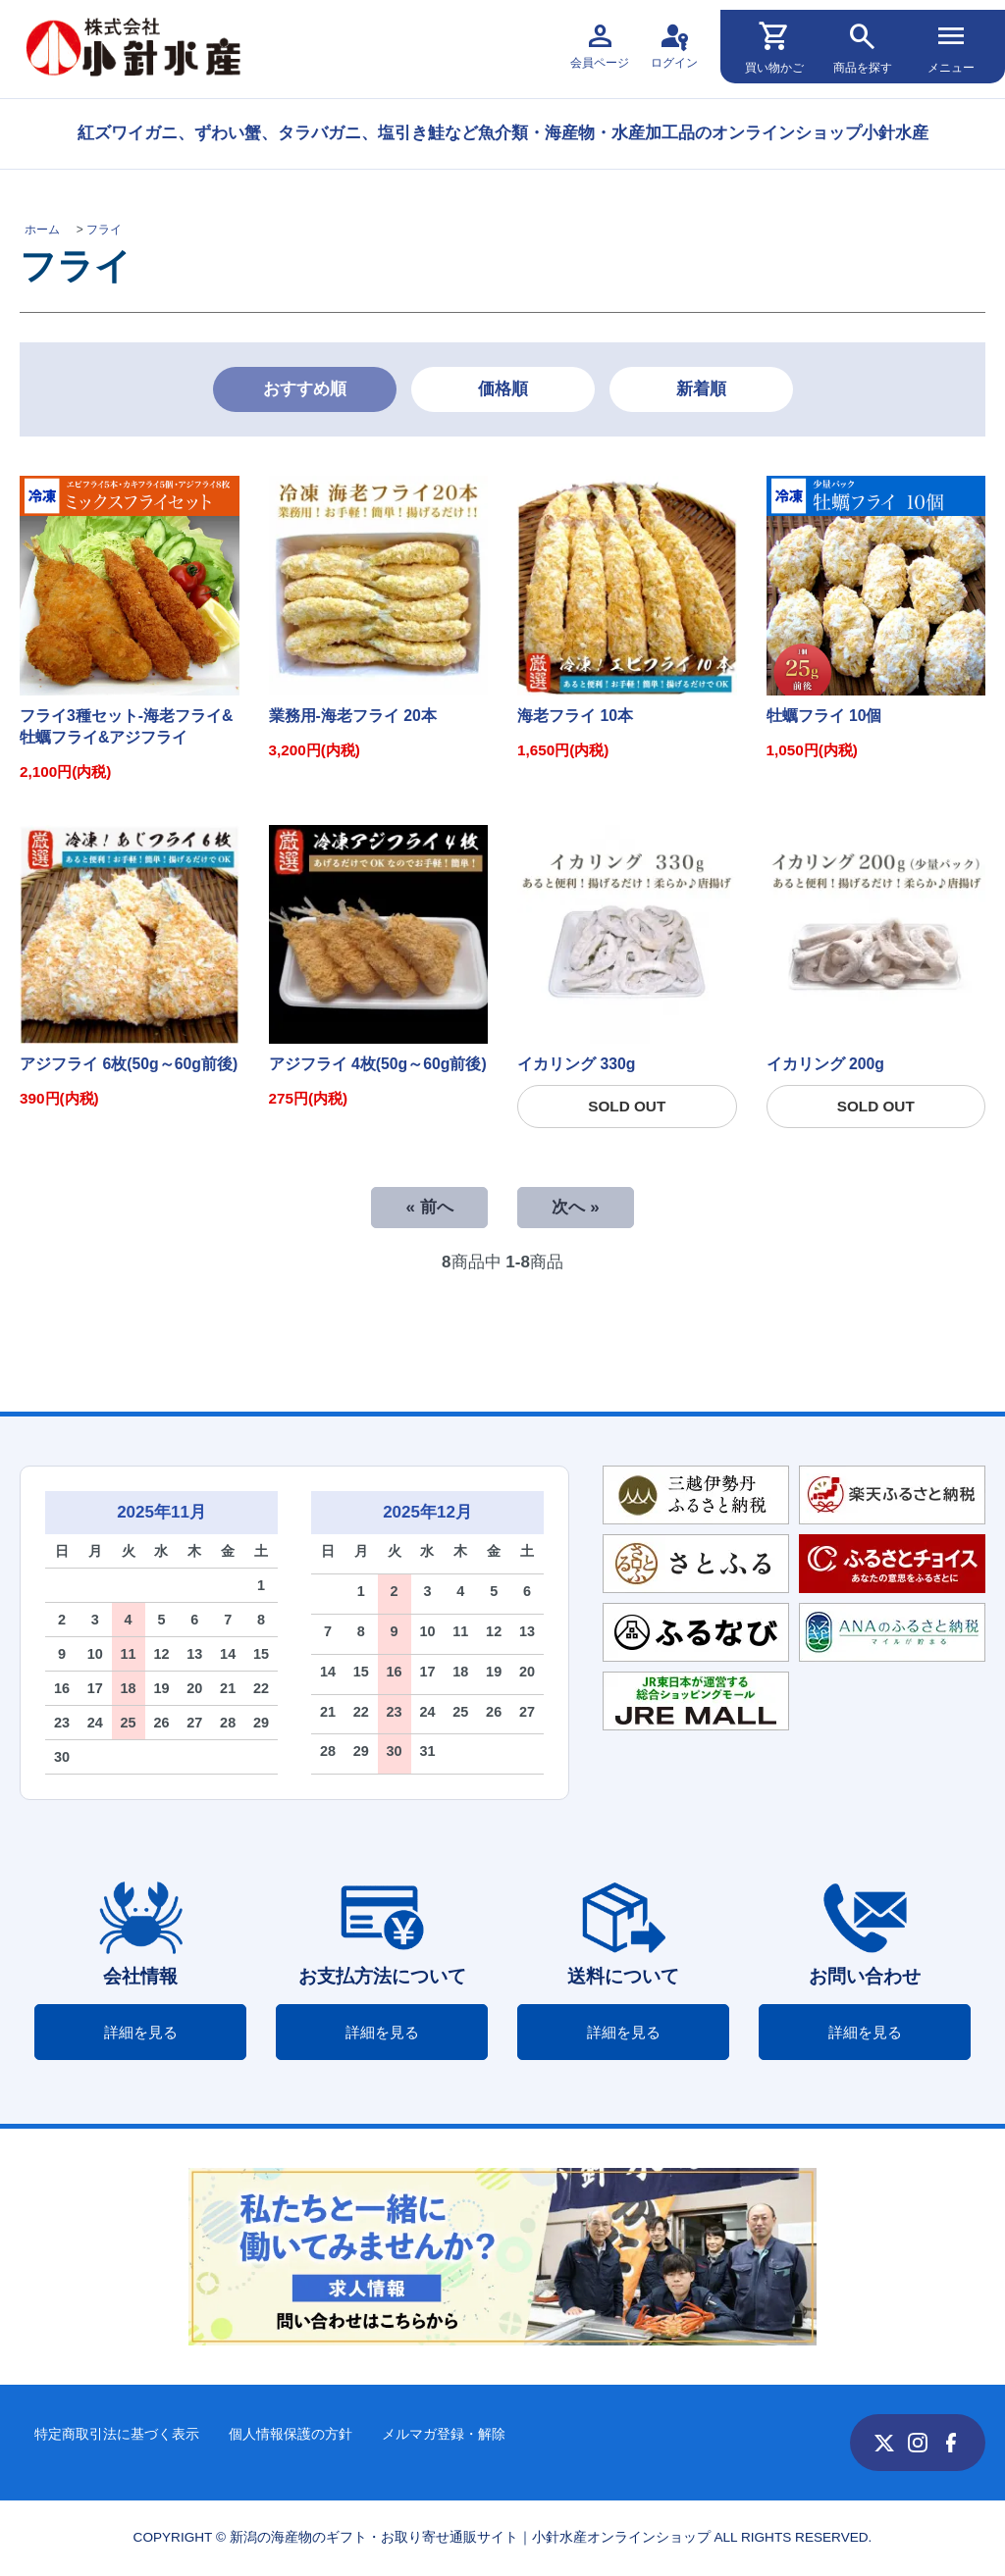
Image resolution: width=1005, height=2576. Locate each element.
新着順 (701, 389)
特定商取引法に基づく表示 (116, 2434)
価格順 (503, 389)
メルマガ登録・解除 (443, 2434)
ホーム (42, 229)
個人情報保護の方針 (290, 2434)
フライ (104, 229)
